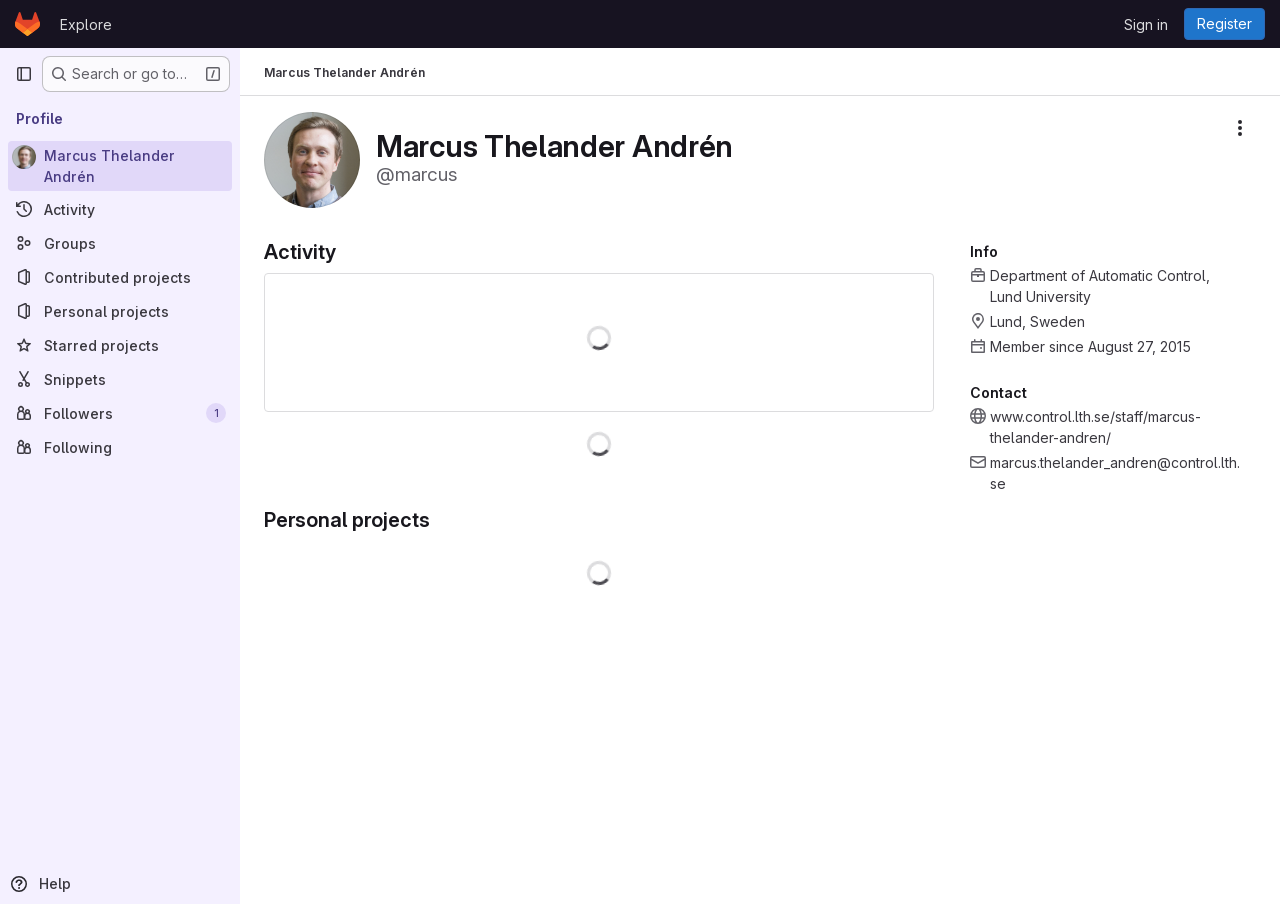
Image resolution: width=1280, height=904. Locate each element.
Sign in (1146, 24)
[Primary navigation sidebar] (24, 74)
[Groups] (120, 243)
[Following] (120, 447)
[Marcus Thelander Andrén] (120, 166)
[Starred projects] (120, 345)
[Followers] (120, 413)
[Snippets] (120, 379)
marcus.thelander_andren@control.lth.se (1115, 473)
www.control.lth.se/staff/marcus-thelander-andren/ (1095, 427)
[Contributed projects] (120, 277)
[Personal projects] (120, 311)
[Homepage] (27, 24)
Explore (86, 24)
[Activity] (120, 209)
